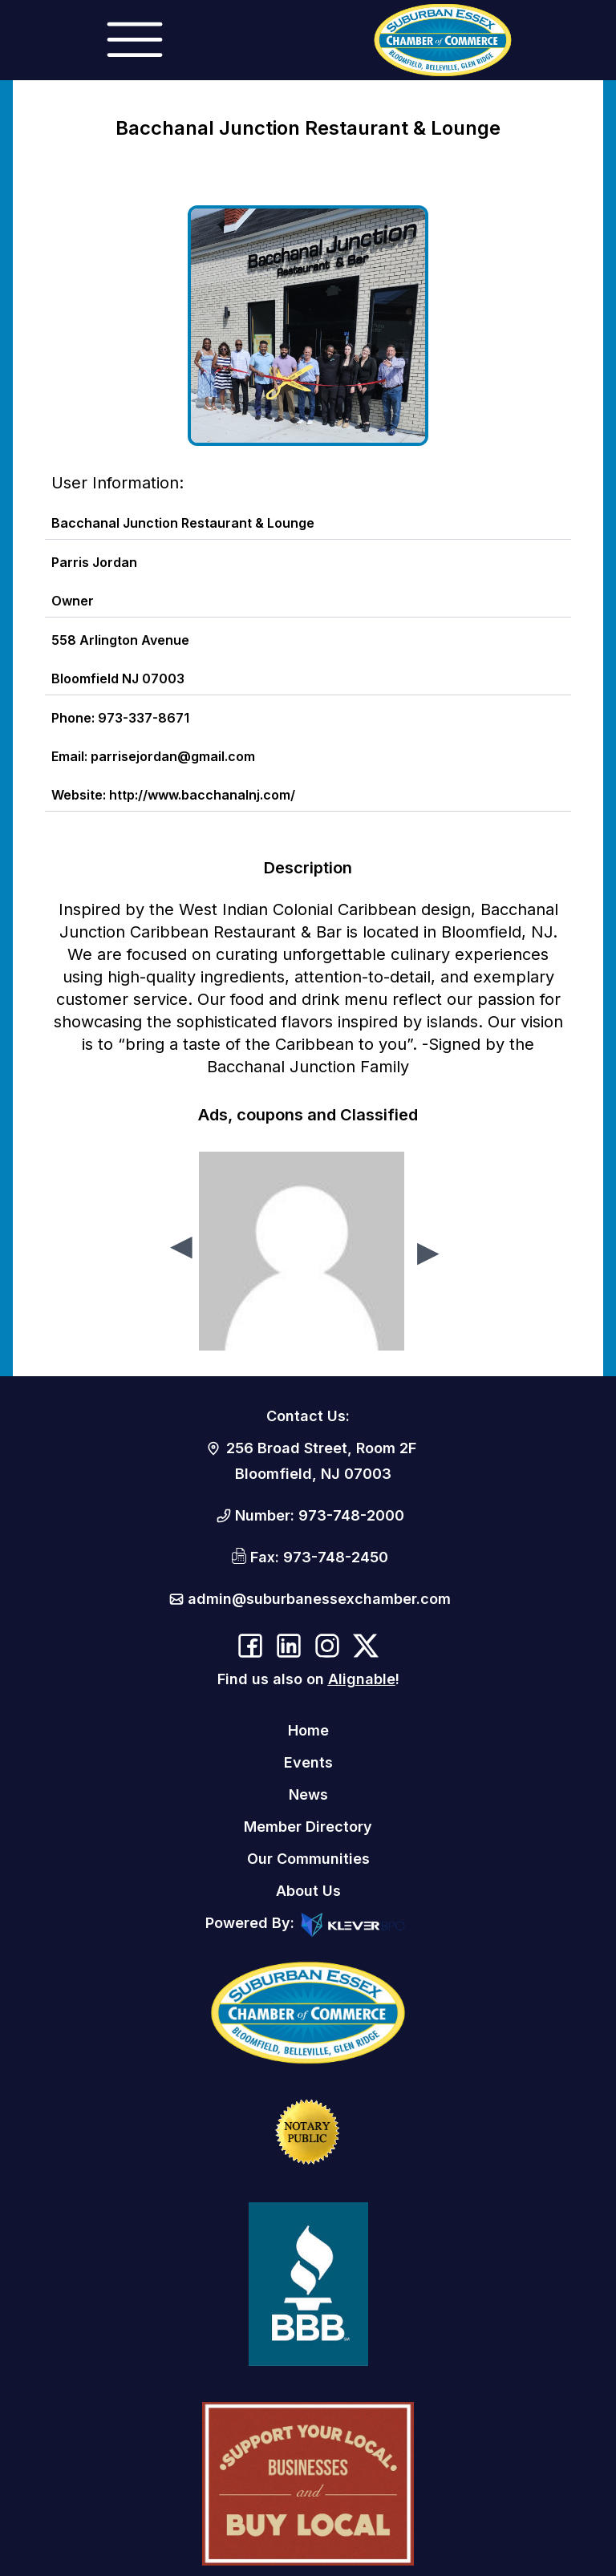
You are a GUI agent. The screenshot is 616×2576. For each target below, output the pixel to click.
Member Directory (308, 1826)
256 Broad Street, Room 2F (321, 1448)
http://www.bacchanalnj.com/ (202, 795)
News (308, 1794)
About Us (308, 1890)
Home (308, 1730)
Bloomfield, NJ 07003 (313, 1473)
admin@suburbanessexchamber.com (319, 1598)
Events (308, 1762)
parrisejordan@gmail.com (173, 756)
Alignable (361, 1679)
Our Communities (308, 1858)
